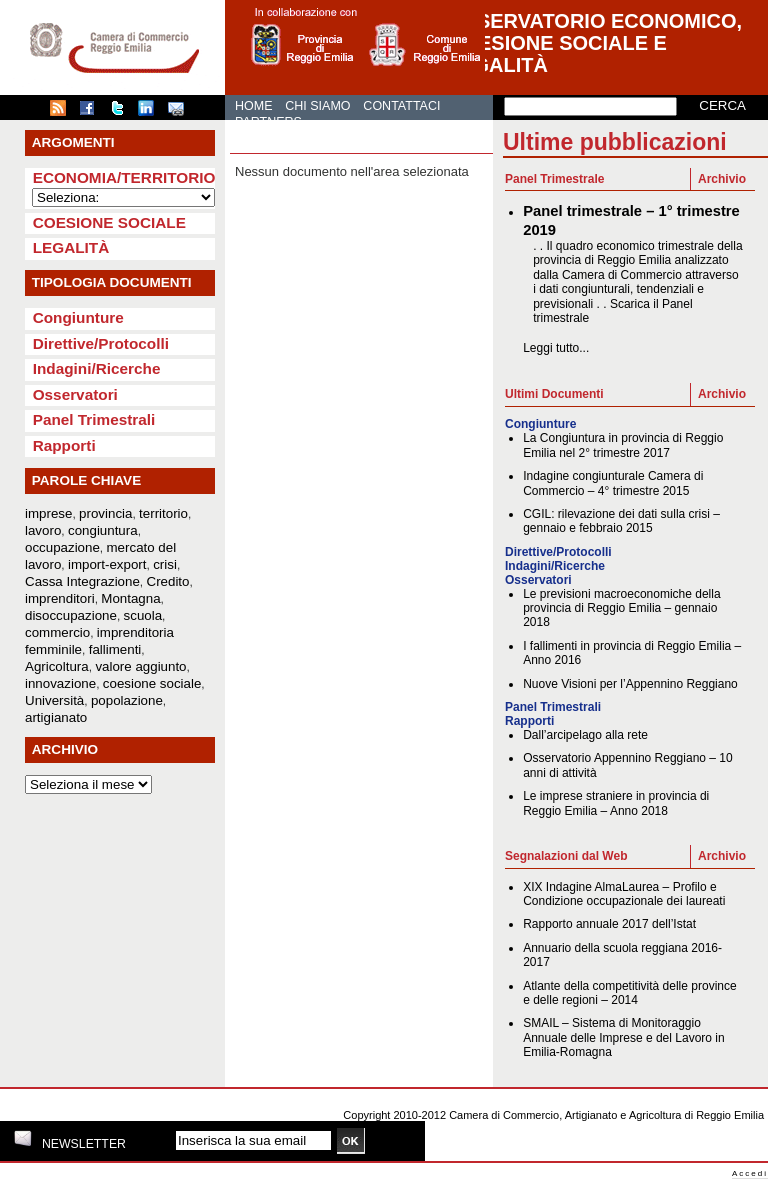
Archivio (722, 179)
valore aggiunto (140, 666)
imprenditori (60, 598)
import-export (107, 564)
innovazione (60, 683)
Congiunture (78, 317)
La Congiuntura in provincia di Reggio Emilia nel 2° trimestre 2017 (623, 445)
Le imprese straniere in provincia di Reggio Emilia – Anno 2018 (616, 803)
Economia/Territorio (124, 177)
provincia (105, 513)
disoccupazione (71, 615)
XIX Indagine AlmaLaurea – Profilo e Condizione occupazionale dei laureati (624, 894)
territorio (163, 513)
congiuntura (103, 530)
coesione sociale (152, 683)
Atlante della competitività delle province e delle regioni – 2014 (629, 993)
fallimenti (115, 649)
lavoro (43, 530)
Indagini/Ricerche (97, 368)
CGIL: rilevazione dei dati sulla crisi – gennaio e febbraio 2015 (621, 521)
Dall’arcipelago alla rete (585, 735)
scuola (143, 615)
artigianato (56, 717)
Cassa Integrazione (82, 581)
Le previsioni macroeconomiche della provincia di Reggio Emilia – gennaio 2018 (621, 608)
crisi (165, 564)
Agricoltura (57, 666)
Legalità (71, 247)
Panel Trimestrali (94, 419)
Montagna (130, 598)
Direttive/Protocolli (101, 343)
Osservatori (75, 394)
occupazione (62, 547)
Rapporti (64, 445)
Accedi (750, 1173)
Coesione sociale (109, 222)
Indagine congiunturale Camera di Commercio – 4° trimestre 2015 (613, 483)
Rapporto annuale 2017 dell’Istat (609, 924)
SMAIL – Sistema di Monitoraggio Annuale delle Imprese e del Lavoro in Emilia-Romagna (623, 1037)
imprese (48, 513)
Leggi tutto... (556, 348)
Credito (168, 581)
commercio (57, 632)
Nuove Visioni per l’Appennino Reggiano (630, 684)
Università (54, 700)
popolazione (127, 700)
